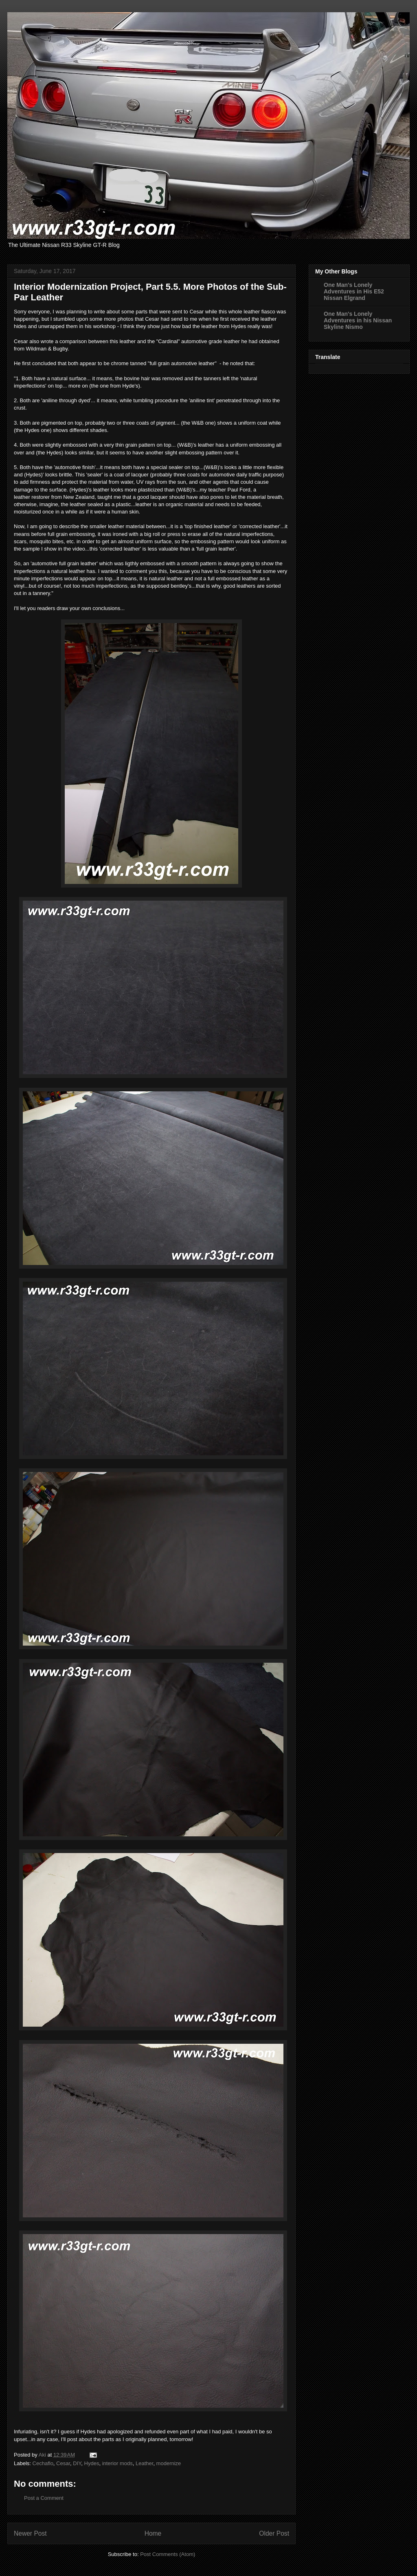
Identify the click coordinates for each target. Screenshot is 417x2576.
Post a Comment (44, 2498)
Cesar (63, 2463)
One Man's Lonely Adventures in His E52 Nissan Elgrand (354, 291)
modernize (168, 2463)
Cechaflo (43, 2463)
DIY (77, 2463)
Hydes (91, 2463)
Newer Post (30, 2533)
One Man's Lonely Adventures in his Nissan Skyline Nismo (358, 320)
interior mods (117, 2463)
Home (153, 2533)
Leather (144, 2463)
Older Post (274, 2533)
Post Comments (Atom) (167, 2554)
